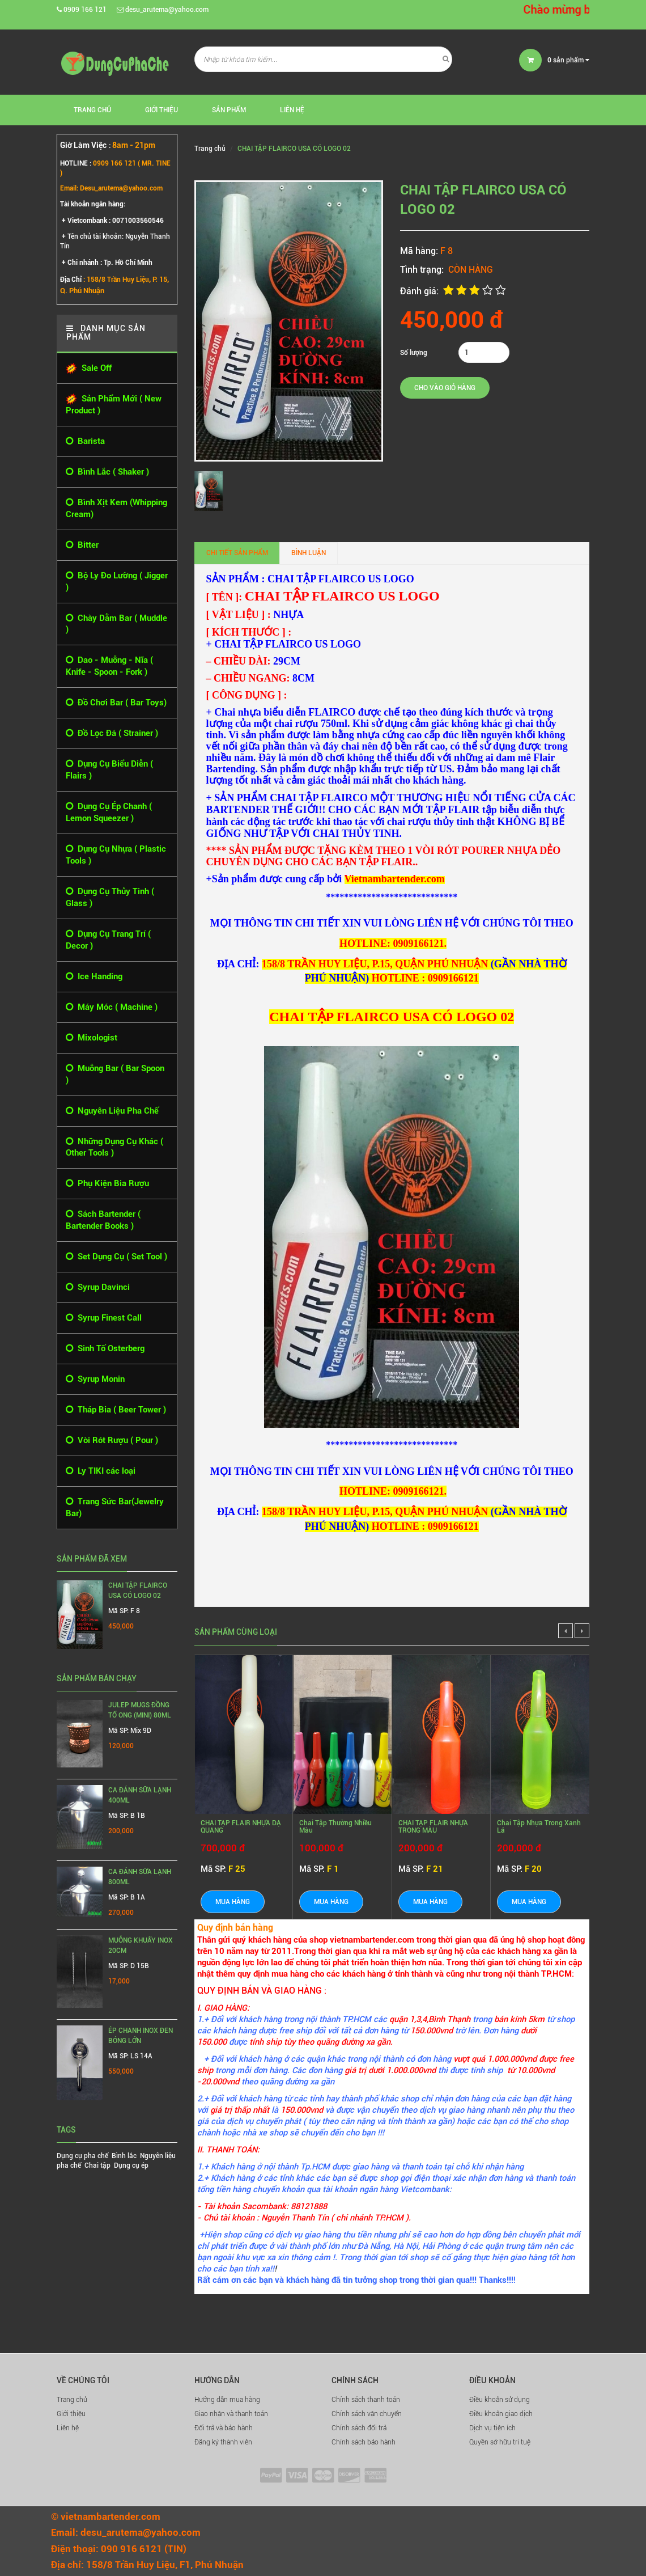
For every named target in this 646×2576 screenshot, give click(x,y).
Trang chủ (92, 110)
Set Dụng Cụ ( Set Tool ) (116, 1257)
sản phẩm (568, 60)
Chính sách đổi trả (359, 2428)
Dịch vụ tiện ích (492, 2428)
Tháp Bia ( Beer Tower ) (116, 1410)
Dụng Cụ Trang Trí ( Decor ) (108, 939)
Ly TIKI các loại (100, 1471)
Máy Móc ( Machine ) (112, 1007)
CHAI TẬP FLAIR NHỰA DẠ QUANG (241, 1826)
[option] (211, 491)
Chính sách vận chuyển (367, 2414)
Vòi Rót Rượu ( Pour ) (112, 1440)
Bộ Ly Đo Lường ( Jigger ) (117, 581)
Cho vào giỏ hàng (444, 388)
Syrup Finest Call (104, 1318)
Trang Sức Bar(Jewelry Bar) (115, 1507)
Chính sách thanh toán (366, 2400)
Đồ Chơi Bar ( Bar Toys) (116, 703)
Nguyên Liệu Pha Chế (112, 1111)
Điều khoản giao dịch (501, 2414)
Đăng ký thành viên (223, 2442)
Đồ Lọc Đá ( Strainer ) (112, 733)
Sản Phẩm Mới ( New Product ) (114, 405)
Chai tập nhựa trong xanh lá (539, 1826)
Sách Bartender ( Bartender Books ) (103, 1219)
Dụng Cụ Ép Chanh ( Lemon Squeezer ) (109, 812)
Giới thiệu (161, 110)
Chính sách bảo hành (364, 2442)
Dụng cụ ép (131, 2165)
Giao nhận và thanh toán (231, 2414)
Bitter (82, 545)
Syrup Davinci (98, 1287)
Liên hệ (292, 110)
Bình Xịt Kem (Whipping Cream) (116, 508)
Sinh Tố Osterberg (105, 1349)
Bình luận (308, 553)
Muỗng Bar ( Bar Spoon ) (115, 1074)
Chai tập (97, 2165)
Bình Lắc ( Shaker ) (107, 472)
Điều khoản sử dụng (499, 2400)
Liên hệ (68, 2428)
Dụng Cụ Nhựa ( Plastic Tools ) (116, 854)
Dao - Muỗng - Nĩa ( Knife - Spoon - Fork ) (109, 665)
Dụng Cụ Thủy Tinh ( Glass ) (110, 897)
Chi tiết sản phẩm (237, 553)
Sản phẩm (229, 110)
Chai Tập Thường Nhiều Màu (335, 1826)
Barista (85, 441)
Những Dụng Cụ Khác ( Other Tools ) (114, 1147)
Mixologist (91, 1038)
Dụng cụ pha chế (82, 2156)
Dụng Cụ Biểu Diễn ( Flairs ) (109, 769)
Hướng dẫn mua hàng (227, 2400)
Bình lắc (124, 2156)
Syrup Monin (95, 1379)
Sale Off (89, 368)
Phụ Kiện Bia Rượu (107, 1184)
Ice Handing (94, 977)
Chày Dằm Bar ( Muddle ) (116, 623)
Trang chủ (72, 2400)
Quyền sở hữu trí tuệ (499, 2442)
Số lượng (413, 353)
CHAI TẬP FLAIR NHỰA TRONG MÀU (433, 1826)
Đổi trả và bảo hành (223, 2428)
